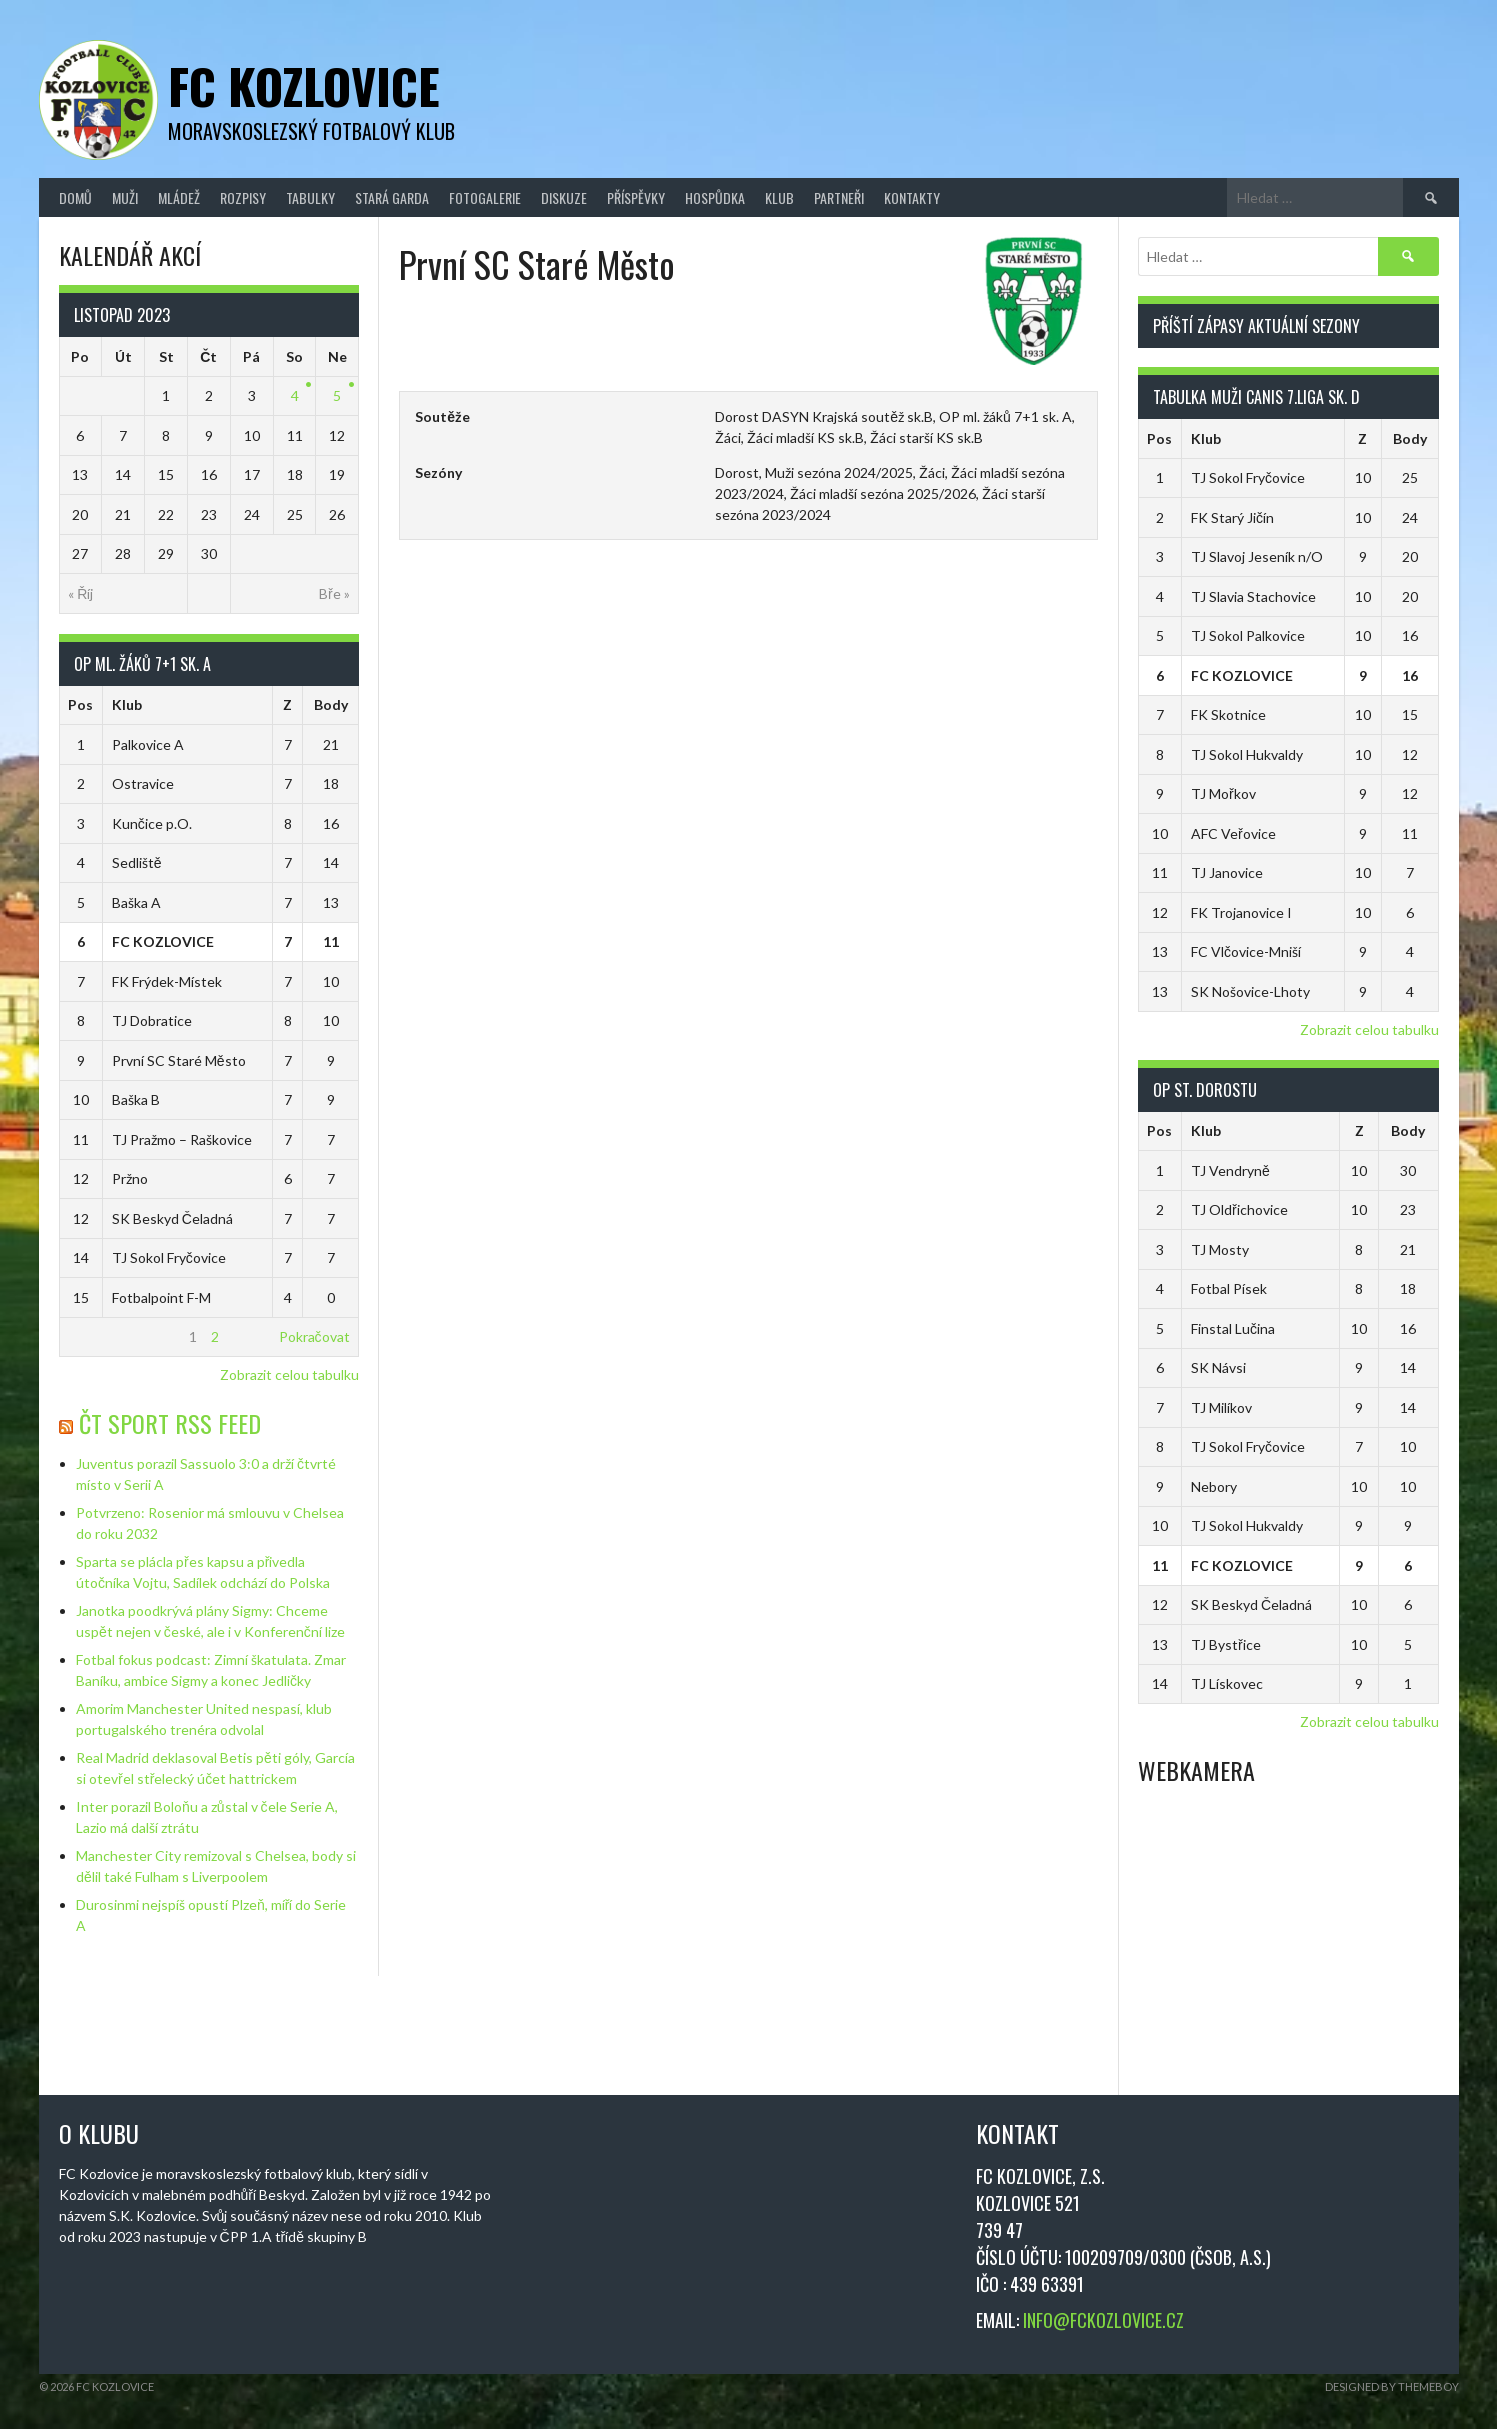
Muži (125, 197)
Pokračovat (314, 1336)
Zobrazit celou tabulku (289, 1374)
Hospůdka (715, 197)
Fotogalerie (485, 197)
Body (331, 704)
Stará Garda (392, 197)
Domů (75, 197)
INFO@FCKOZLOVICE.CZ (1103, 2320)
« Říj (80, 593)
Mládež (179, 197)
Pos (80, 704)
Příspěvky (636, 197)
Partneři (839, 197)
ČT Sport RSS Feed (170, 1423)
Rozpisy (243, 197)
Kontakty (912, 197)
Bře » (334, 593)
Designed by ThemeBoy (1392, 2386)
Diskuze (564, 197)
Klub (779, 197)
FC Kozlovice (304, 85)
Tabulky (310, 197)
